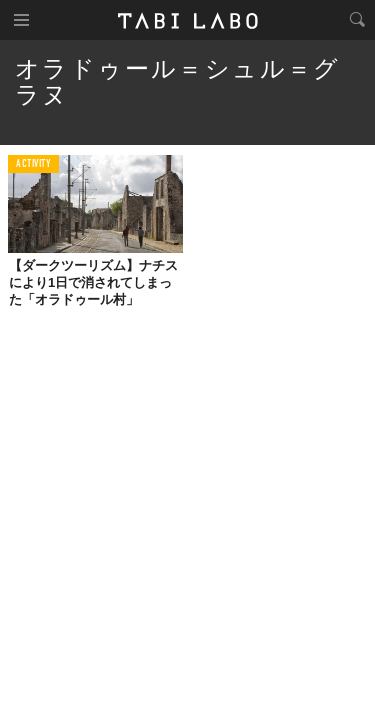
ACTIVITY (33, 164)
